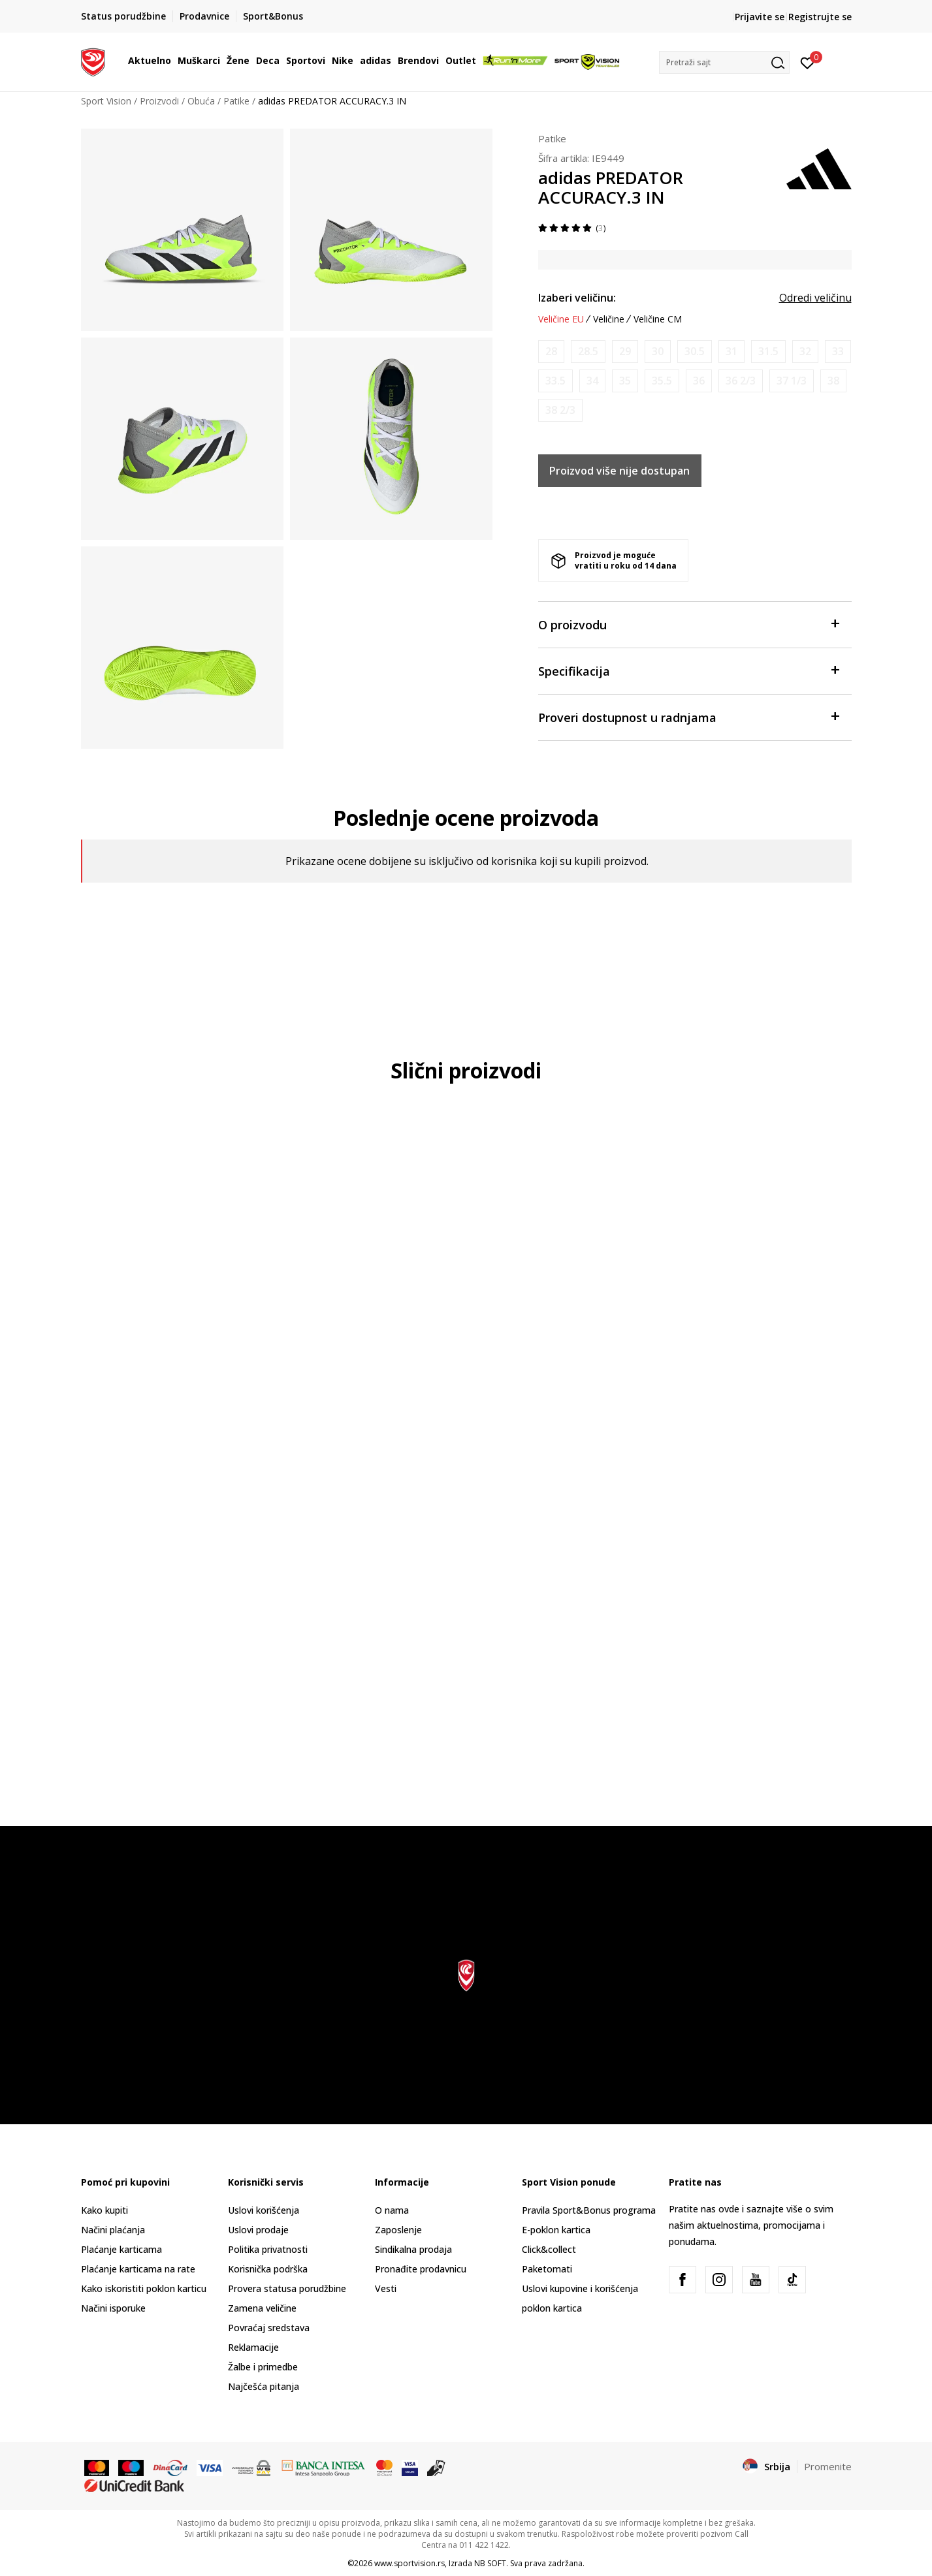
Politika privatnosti (268, 2249)
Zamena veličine (262, 2308)
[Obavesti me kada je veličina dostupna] (551, 351)
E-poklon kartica (556, 2229)
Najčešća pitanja (263, 2386)
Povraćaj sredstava (269, 2327)
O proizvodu (688, 624)
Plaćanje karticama (121, 2249)
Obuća (201, 101)
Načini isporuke (113, 2308)
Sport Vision (106, 101)
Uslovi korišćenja (263, 2210)
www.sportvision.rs (409, 2563)
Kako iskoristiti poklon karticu (143, 2288)
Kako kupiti (104, 2210)
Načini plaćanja (113, 2229)
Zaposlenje (398, 2229)
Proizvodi (159, 101)
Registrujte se (820, 16)
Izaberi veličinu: (577, 298)
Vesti (385, 2288)
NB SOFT (490, 2563)
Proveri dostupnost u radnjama (688, 716)
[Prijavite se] (807, 62)
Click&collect (549, 2249)
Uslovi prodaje (258, 2229)
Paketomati (547, 2269)
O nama (392, 2210)
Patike (236, 101)
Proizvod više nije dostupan (619, 470)
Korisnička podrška (268, 2269)
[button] (724, 62)
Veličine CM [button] (658, 319)
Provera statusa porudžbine (287, 2288)
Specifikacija (688, 670)
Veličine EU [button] (561, 319)
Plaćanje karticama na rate (138, 2269)
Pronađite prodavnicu (420, 2269)
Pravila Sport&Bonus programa (589, 2210)
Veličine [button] (608, 319)
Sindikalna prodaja (413, 2249)
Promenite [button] (828, 2466)
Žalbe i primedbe (263, 2367)
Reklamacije (253, 2347)
